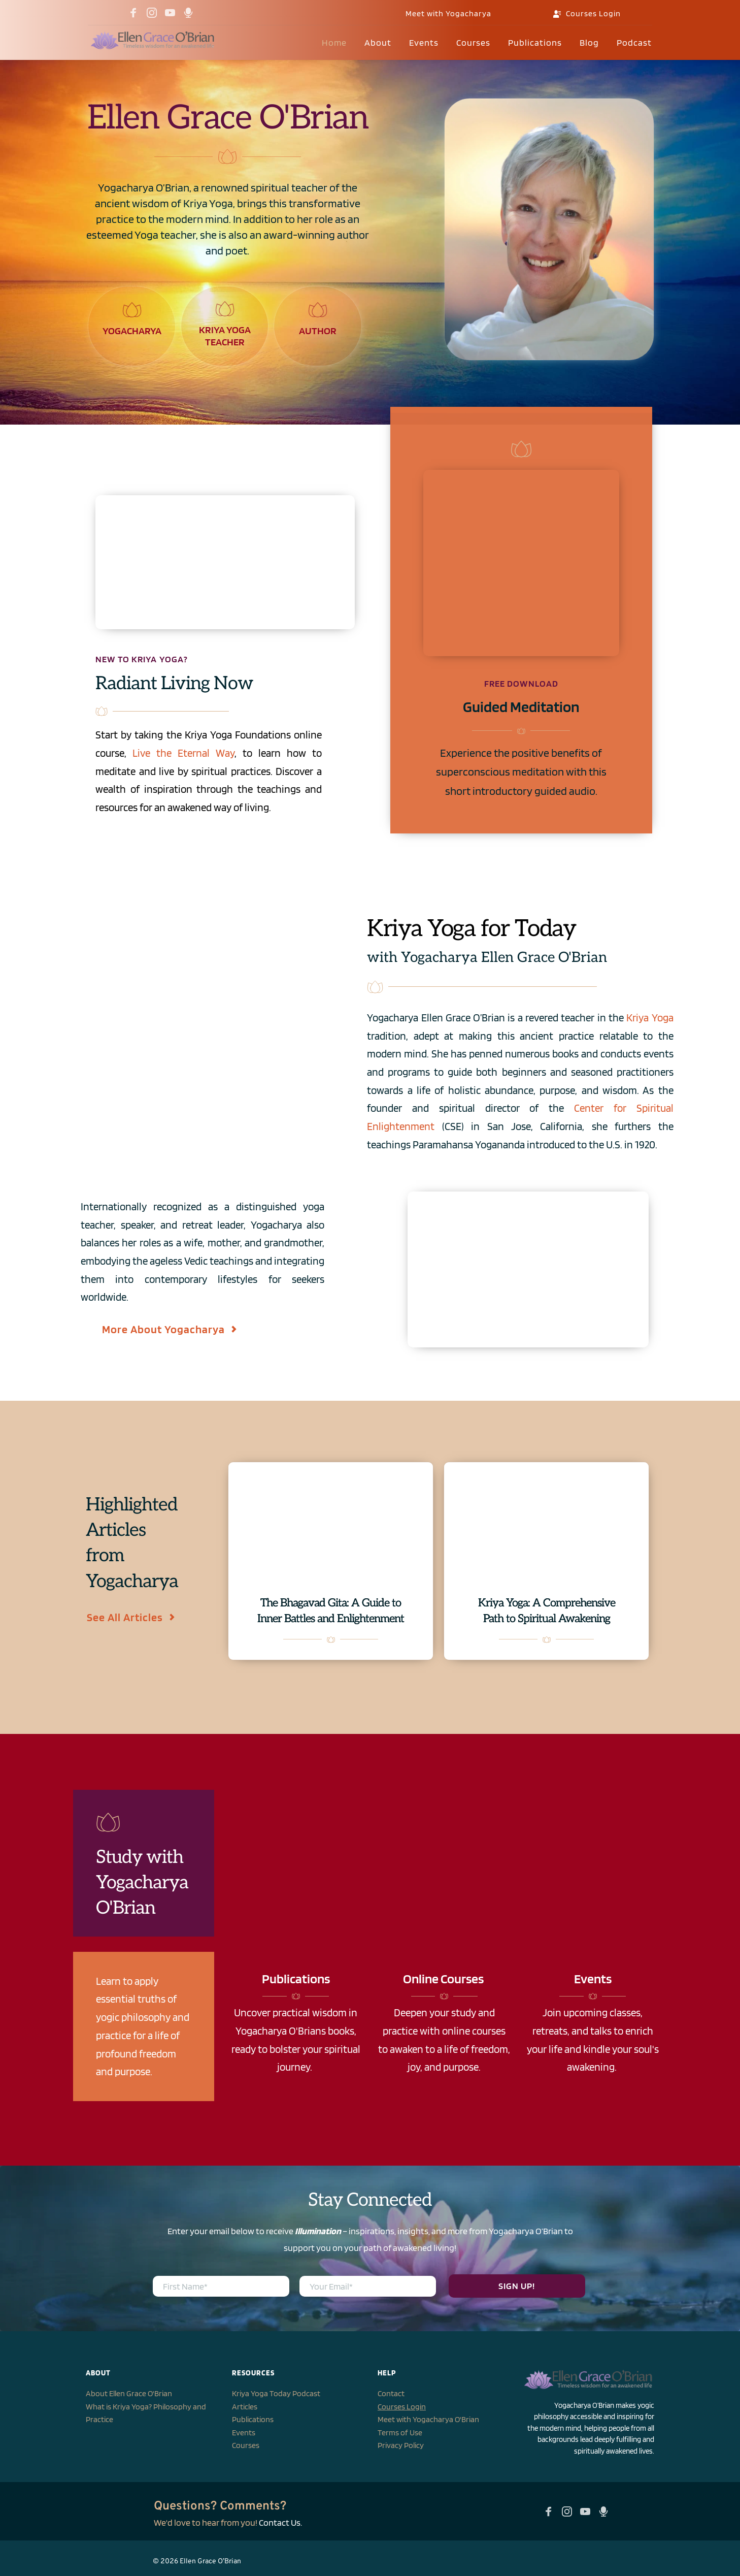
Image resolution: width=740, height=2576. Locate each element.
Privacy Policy (401, 2445)
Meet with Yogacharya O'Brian (428, 2419)
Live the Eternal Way (183, 753)
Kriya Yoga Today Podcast (276, 2393)
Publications (253, 2419)
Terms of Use (400, 2432)
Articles (244, 2406)
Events (243, 2432)
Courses (245, 2445)
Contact (391, 2393)
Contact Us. (280, 2522)
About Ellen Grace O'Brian (129, 2393)
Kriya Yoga (649, 1017)
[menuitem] (334, 42)
